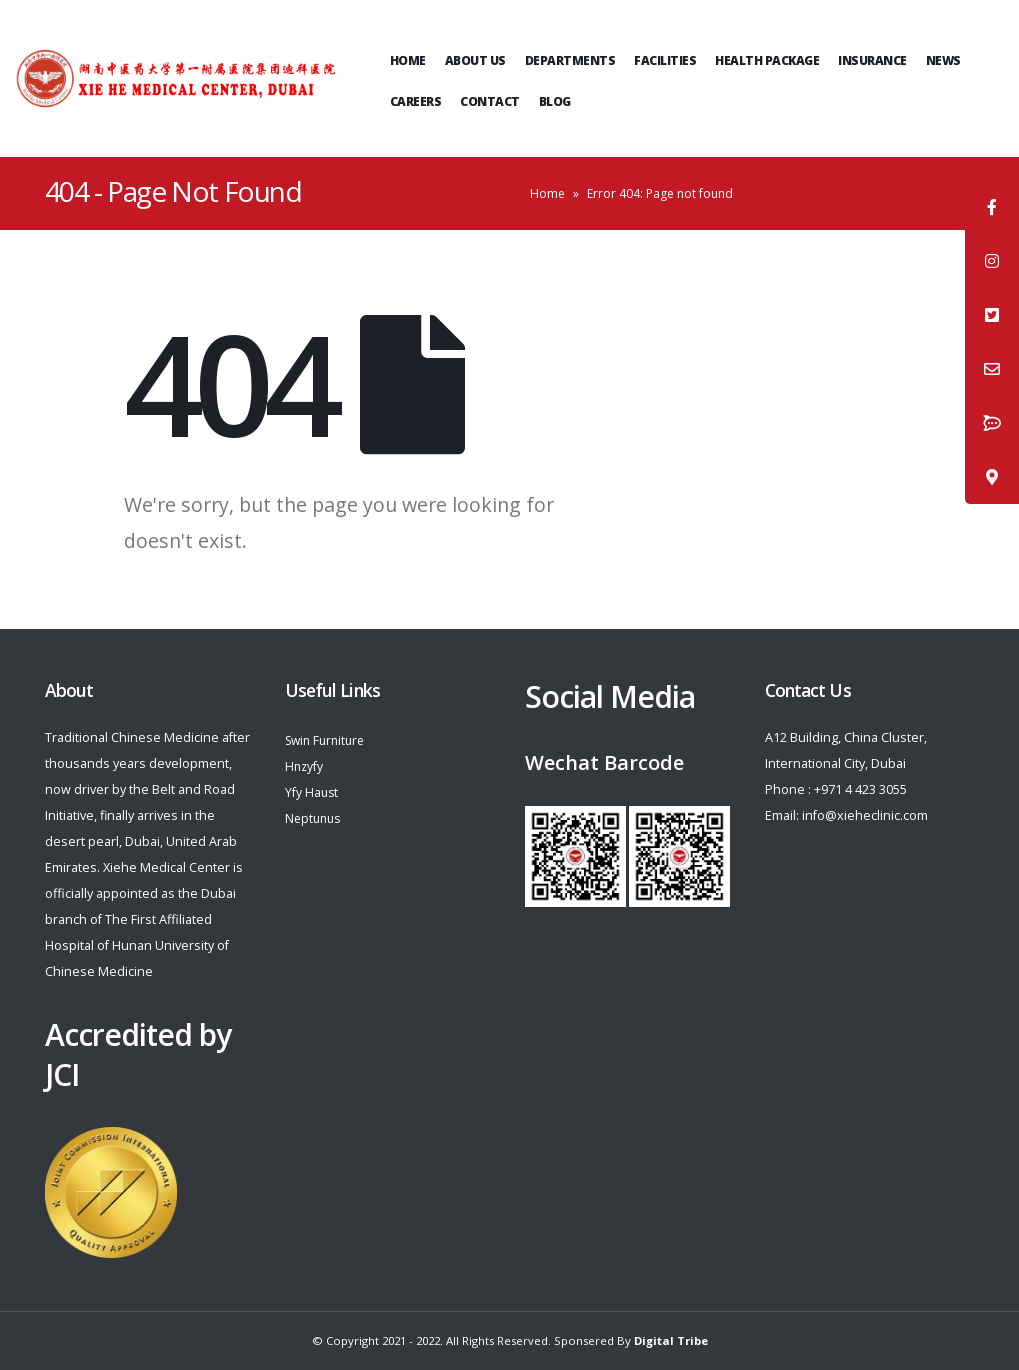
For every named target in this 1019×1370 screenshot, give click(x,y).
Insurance (872, 60)
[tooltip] (992, 207)
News (943, 60)
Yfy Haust (312, 792)
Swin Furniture (328, 740)
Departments (570, 60)
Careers (416, 101)
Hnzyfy (305, 766)
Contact (490, 101)
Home (408, 60)
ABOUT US (475, 60)
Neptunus (315, 818)
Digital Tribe (671, 1340)
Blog (555, 101)
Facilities (665, 60)
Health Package (767, 60)
